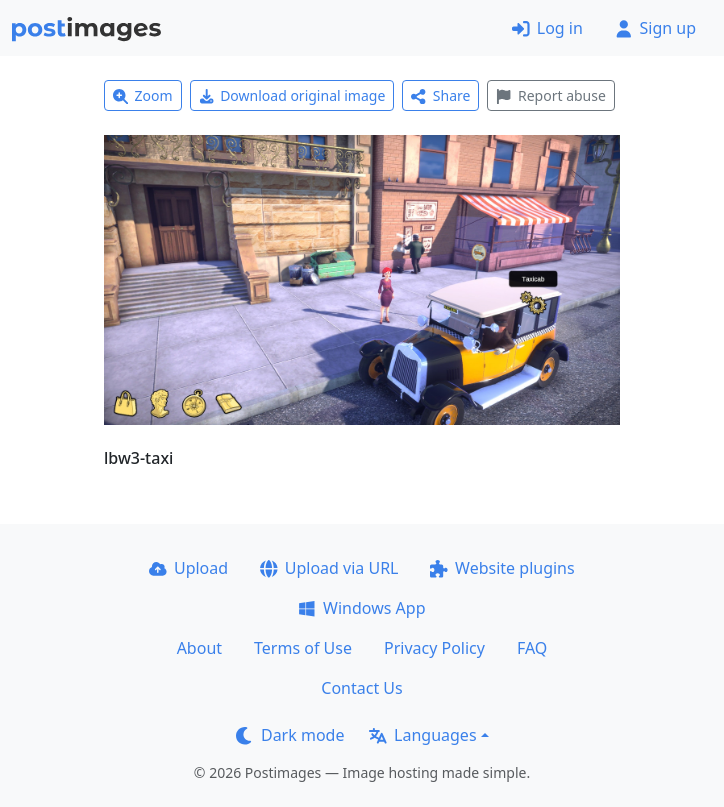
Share (440, 95)
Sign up (655, 28)
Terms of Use (303, 648)
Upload (188, 568)
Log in (547, 28)
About (199, 648)
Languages (422, 735)
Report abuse (550, 95)
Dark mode (290, 735)
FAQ (532, 648)
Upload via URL (329, 568)
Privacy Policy (434, 648)
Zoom (143, 95)
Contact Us (361, 688)
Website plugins (502, 568)
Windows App (361, 608)
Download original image (292, 95)
